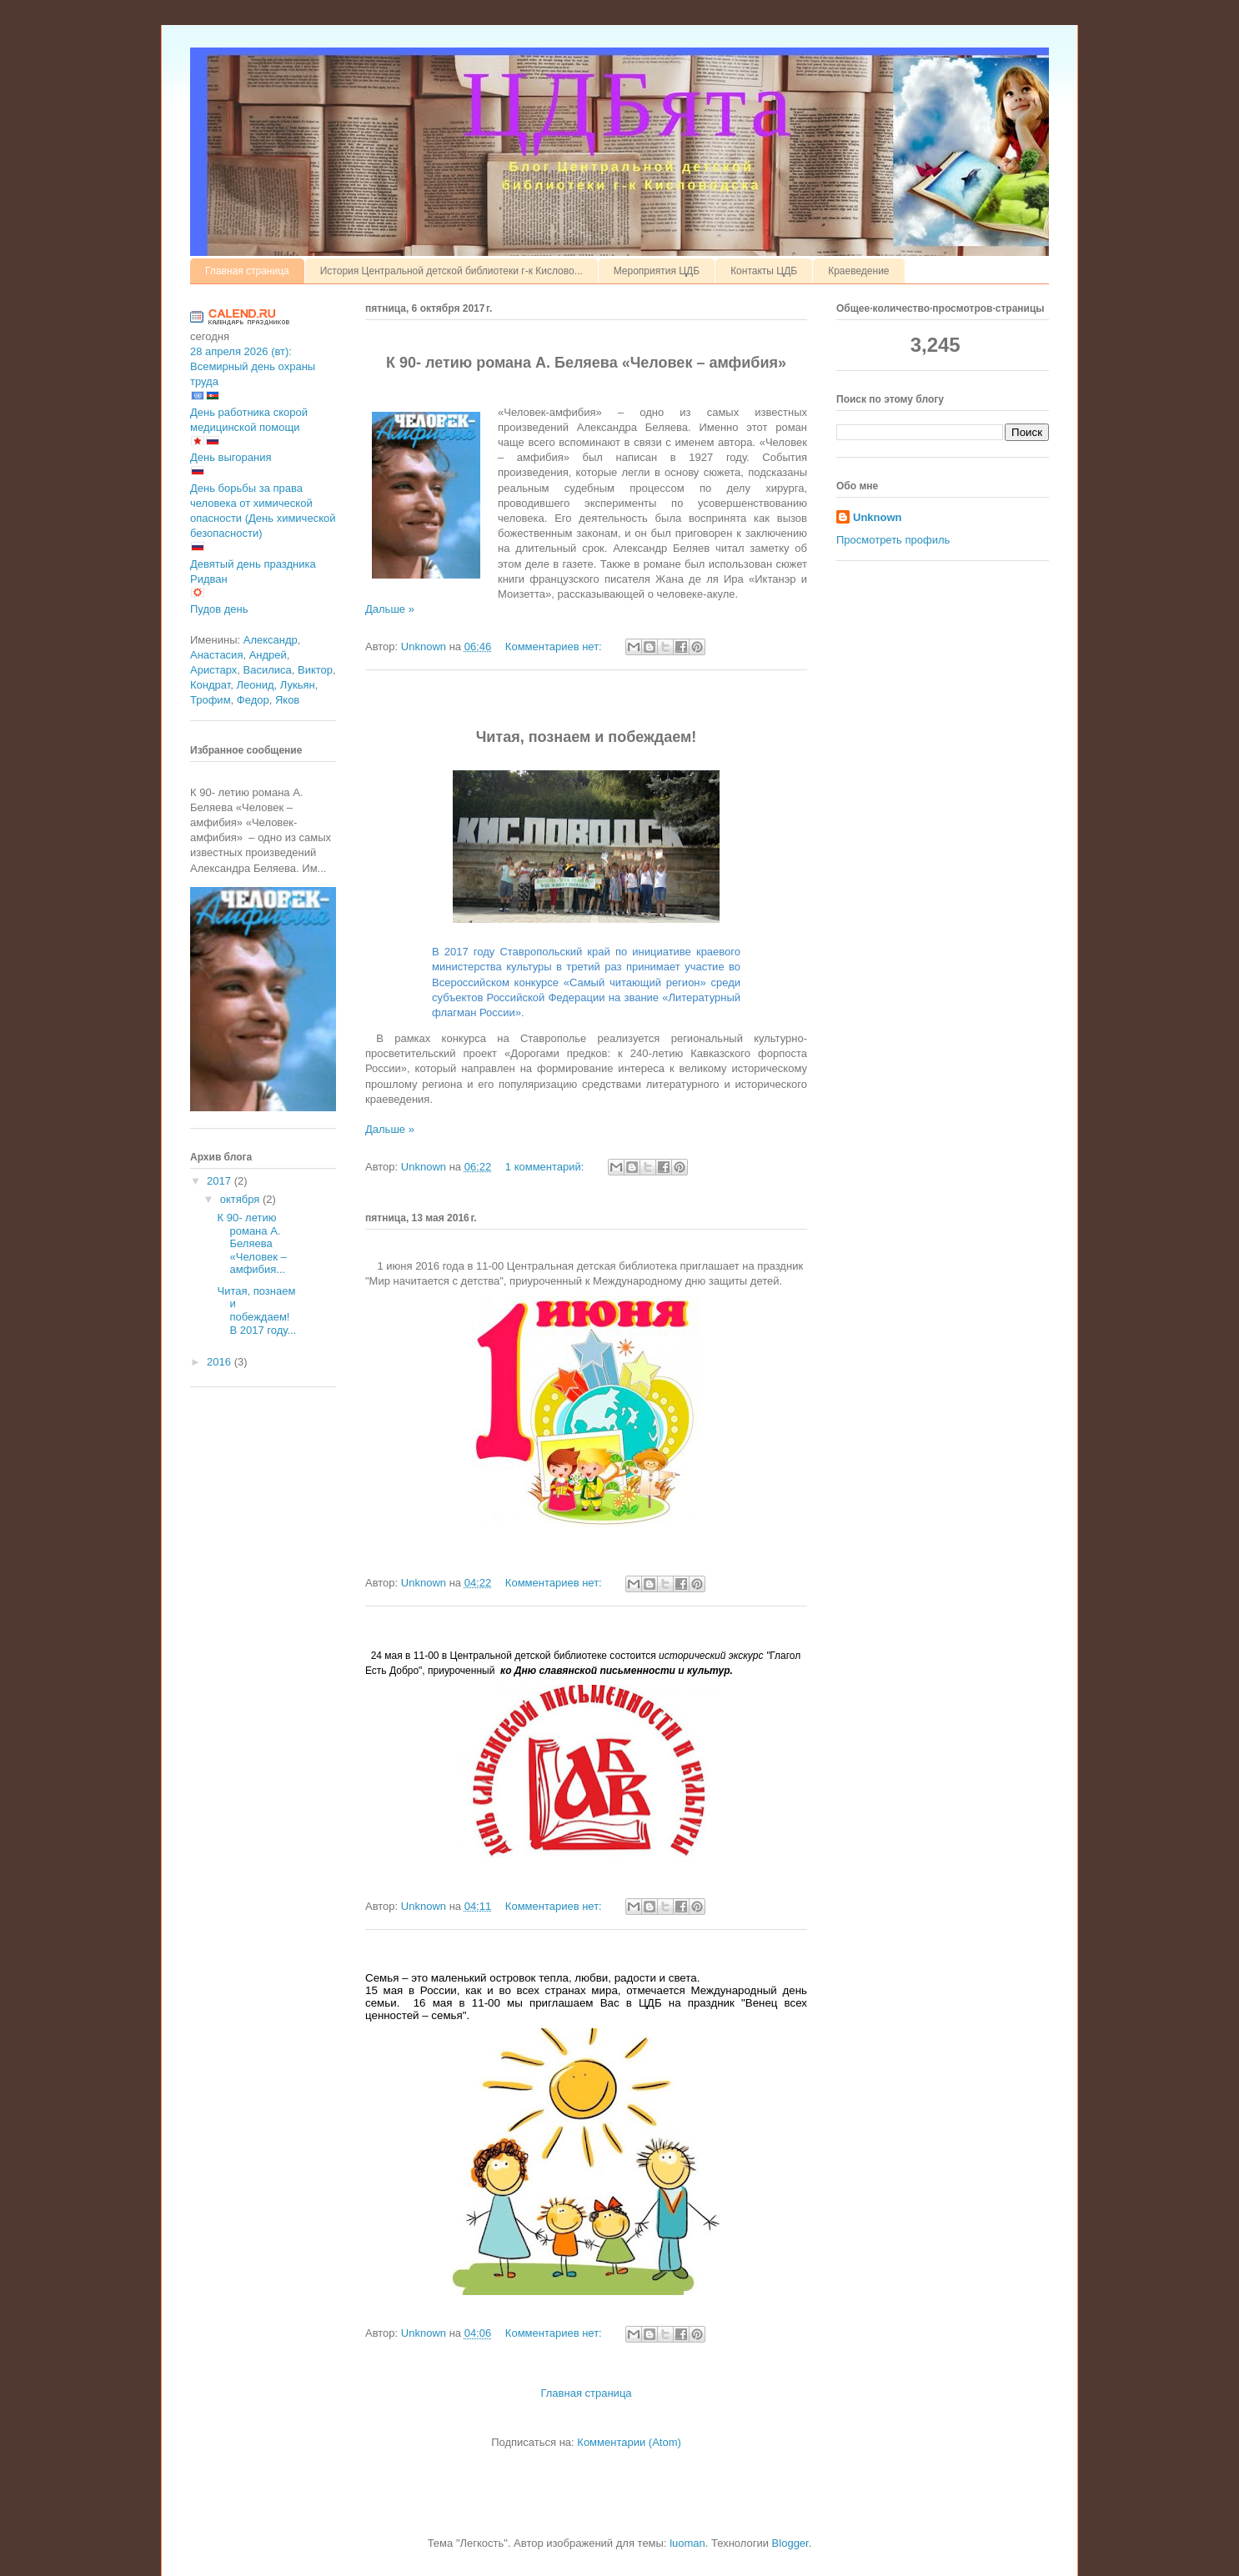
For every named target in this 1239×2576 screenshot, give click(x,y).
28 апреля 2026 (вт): (241, 351)
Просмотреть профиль (893, 540)
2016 (220, 1362)
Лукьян (297, 685)
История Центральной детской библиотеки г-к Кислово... (451, 271)
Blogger (790, 2543)
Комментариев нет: (555, 646)
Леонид (255, 685)
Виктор (315, 670)
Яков (287, 700)
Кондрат (210, 685)
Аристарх (213, 670)
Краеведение (858, 271)
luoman (687, 2543)
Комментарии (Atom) (629, 2442)
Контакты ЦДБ (763, 271)
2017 (220, 1181)
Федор (253, 700)
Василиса (267, 670)
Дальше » (389, 609)
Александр (270, 640)
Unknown (877, 517)
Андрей (268, 655)
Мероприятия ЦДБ (657, 271)
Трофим (210, 700)
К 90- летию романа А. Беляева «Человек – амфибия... (251, 1243)
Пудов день (219, 609)
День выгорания (230, 457)
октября (241, 1199)
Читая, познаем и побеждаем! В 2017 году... (256, 1310)
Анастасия (216, 655)
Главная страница (247, 271)
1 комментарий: (546, 1166)
